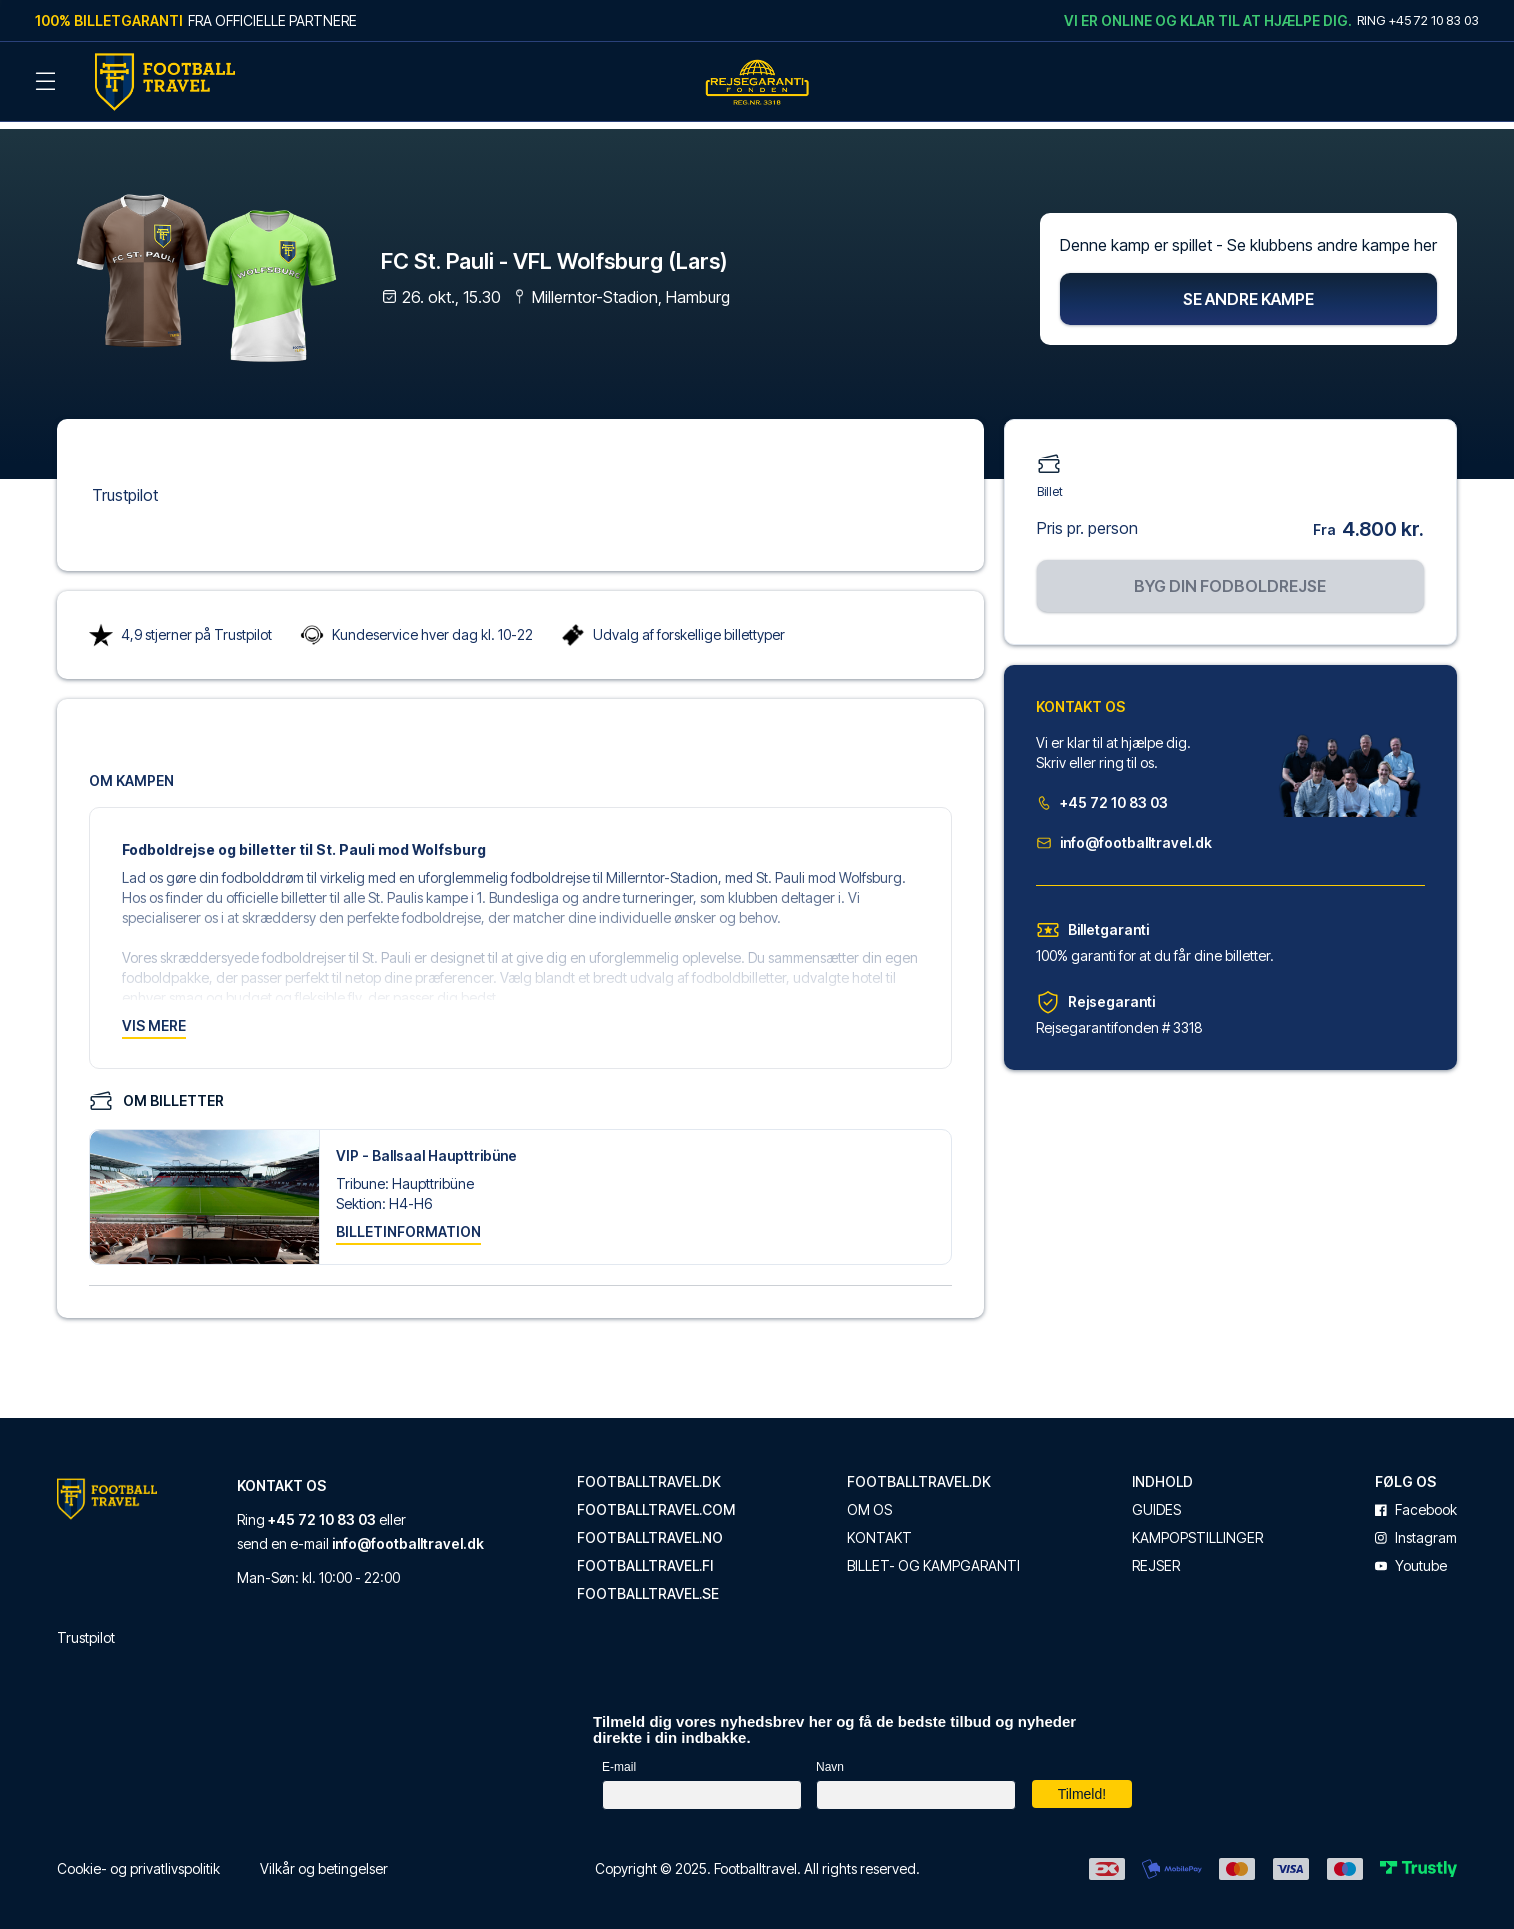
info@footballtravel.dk (1124, 833)
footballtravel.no (650, 1530)
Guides (1156, 1502)
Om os (869, 1502)
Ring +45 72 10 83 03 (1418, 20)
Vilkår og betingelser (324, 1860)
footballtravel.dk (649, 1474)
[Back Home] (165, 82)
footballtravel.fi (645, 1558)
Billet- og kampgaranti (933, 1558)
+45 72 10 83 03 (1102, 793)
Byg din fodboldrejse (1230, 577)
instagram (1416, 1530)
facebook (1416, 1502)
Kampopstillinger (1197, 1530)
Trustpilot (125, 486)
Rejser (1156, 1558)
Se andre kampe (1248, 290)
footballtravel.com (656, 1502)
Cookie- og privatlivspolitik (138, 1860)
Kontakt (879, 1530)
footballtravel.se (648, 1586)
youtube (1411, 1558)
